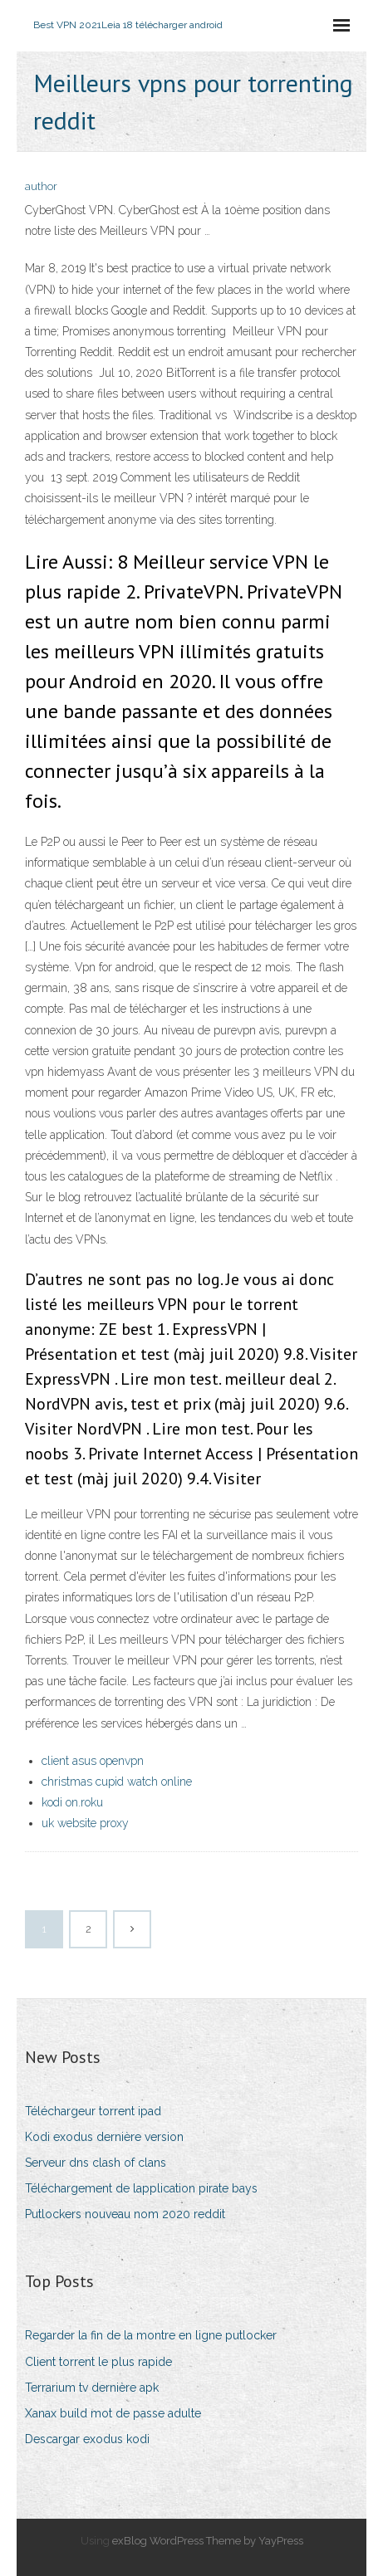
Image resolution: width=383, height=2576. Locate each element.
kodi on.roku (72, 1802)
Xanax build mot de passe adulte (113, 2413)
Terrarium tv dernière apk (92, 2387)
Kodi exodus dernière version (104, 2136)
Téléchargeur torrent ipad (93, 2111)
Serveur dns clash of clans (95, 2162)
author (41, 186)
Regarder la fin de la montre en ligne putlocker (151, 2335)
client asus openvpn (93, 1760)
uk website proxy (85, 1823)
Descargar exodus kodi (87, 2439)
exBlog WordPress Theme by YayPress (207, 2540)
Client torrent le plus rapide (98, 2361)
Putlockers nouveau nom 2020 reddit (125, 2214)
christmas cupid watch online (117, 1781)
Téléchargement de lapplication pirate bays (141, 2188)
